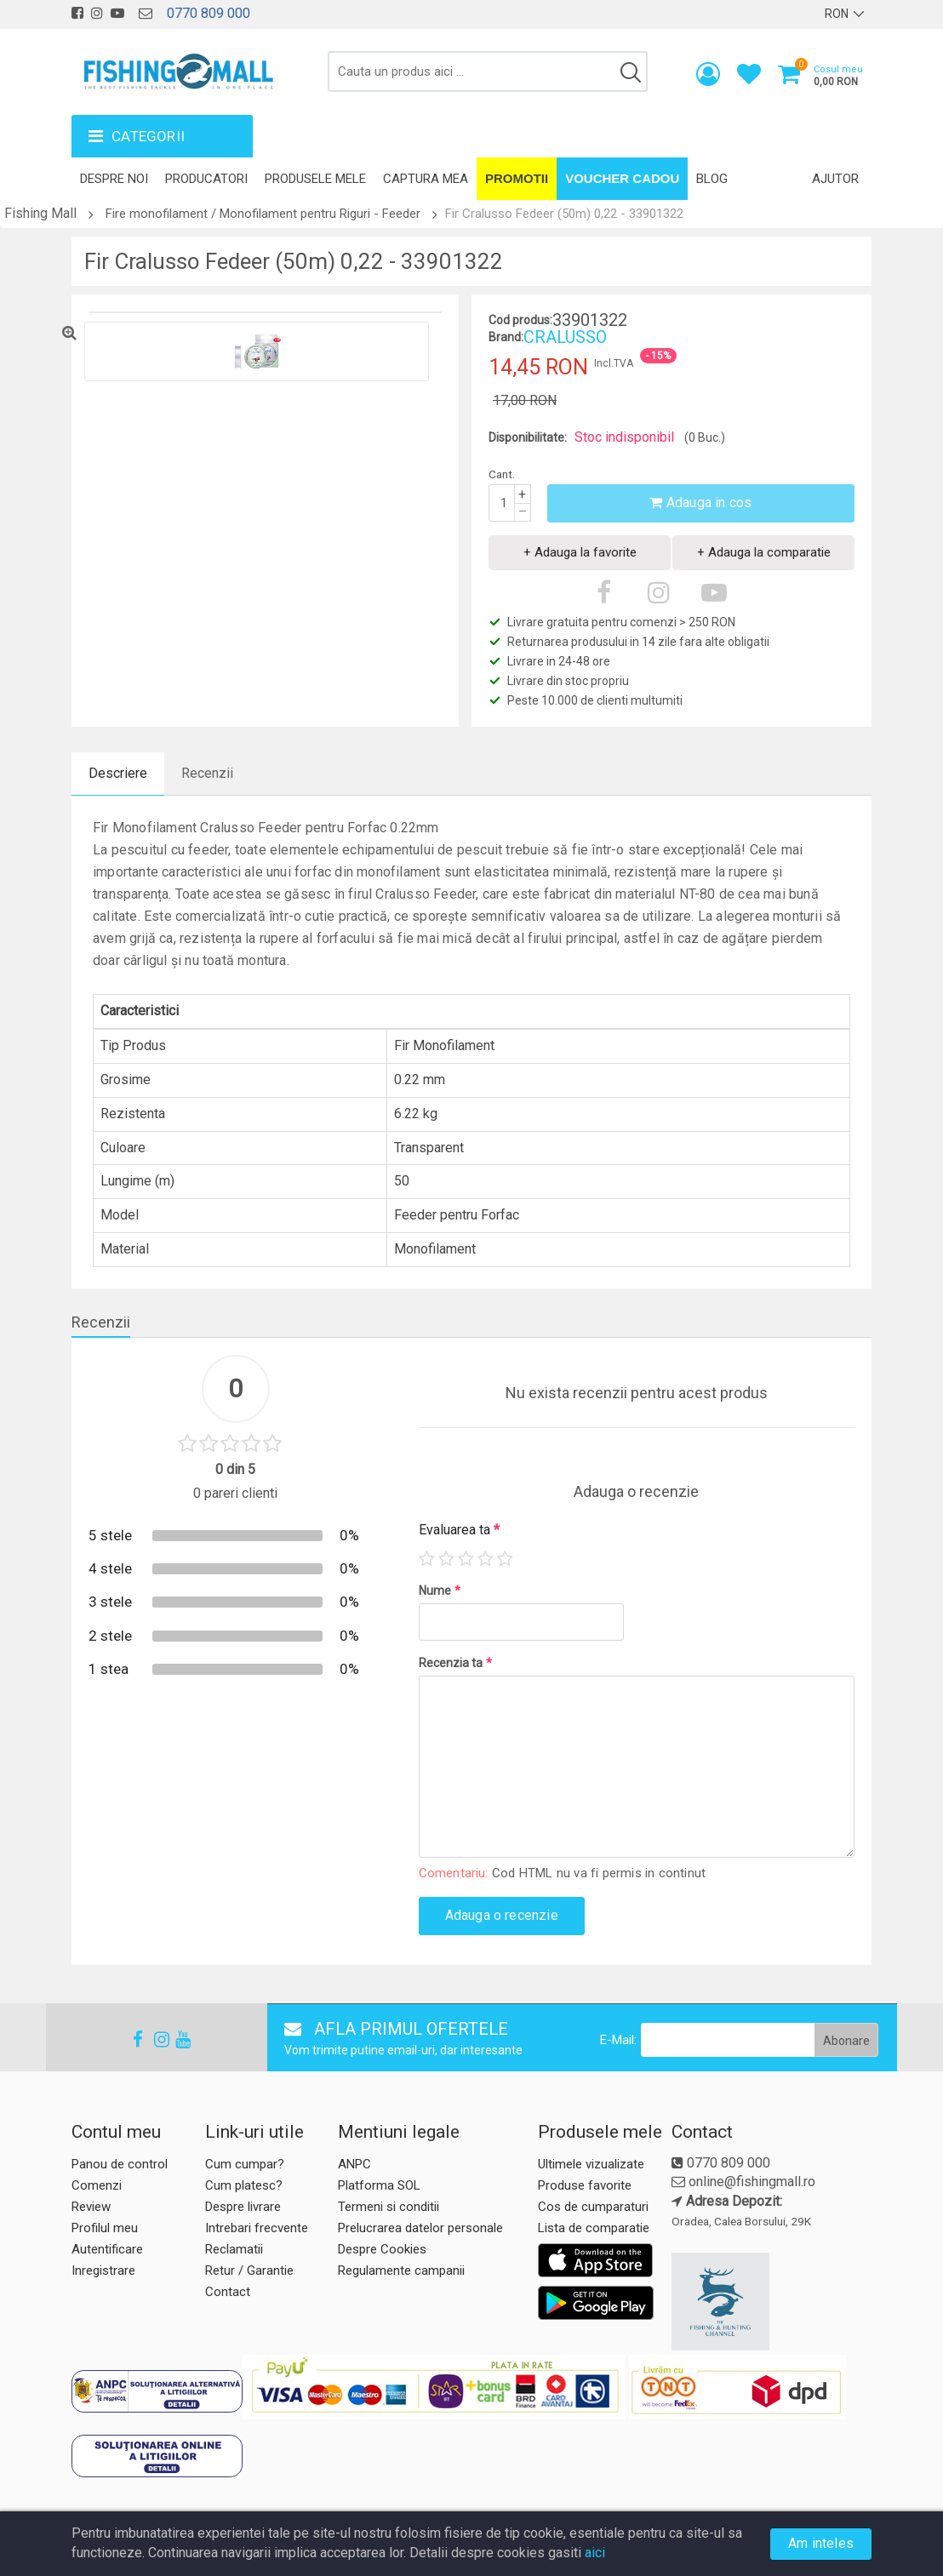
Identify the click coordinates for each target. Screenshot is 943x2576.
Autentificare (107, 2249)
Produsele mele (315, 178)
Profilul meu (104, 2228)
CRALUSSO (565, 337)
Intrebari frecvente (256, 2228)
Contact (227, 2291)
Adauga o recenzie (501, 1915)
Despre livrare (243, 2206)
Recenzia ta (455, 1663)
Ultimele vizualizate (591, 2164)
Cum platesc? (244, 2185)
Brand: (506, 337)
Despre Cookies (382, 2249)
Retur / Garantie (249, 2270)
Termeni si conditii (388, 2206)
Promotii (516, 178)
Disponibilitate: (528, 437)
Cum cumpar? (244, 2164)
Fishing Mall (40, 213)
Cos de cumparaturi (593, 2206)
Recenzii (207, 773)
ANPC (354, 2164)
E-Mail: (618, 2040)
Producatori (206, 178)
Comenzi (96, 2185)
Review (91, 2206)
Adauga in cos (700, 502)
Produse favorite (585, 2185)
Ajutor (835, 178)
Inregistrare (103, 2270)
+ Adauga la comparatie (764, 552)
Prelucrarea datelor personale (420, 2228)
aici (595, 2553)
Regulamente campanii (401, 2270)
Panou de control (119, 2164)
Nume (439, 1590)
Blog (712, 178)
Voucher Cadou (622, 178)
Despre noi (114, 178)
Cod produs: (520, 320)
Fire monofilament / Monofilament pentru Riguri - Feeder (263, 213)
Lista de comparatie (593, 2228)
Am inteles (821, 2543)
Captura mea (425, 178)
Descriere (118, 773)
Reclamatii (234, 2249)
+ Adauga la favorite (580, 552)
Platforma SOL (379, 2185)
